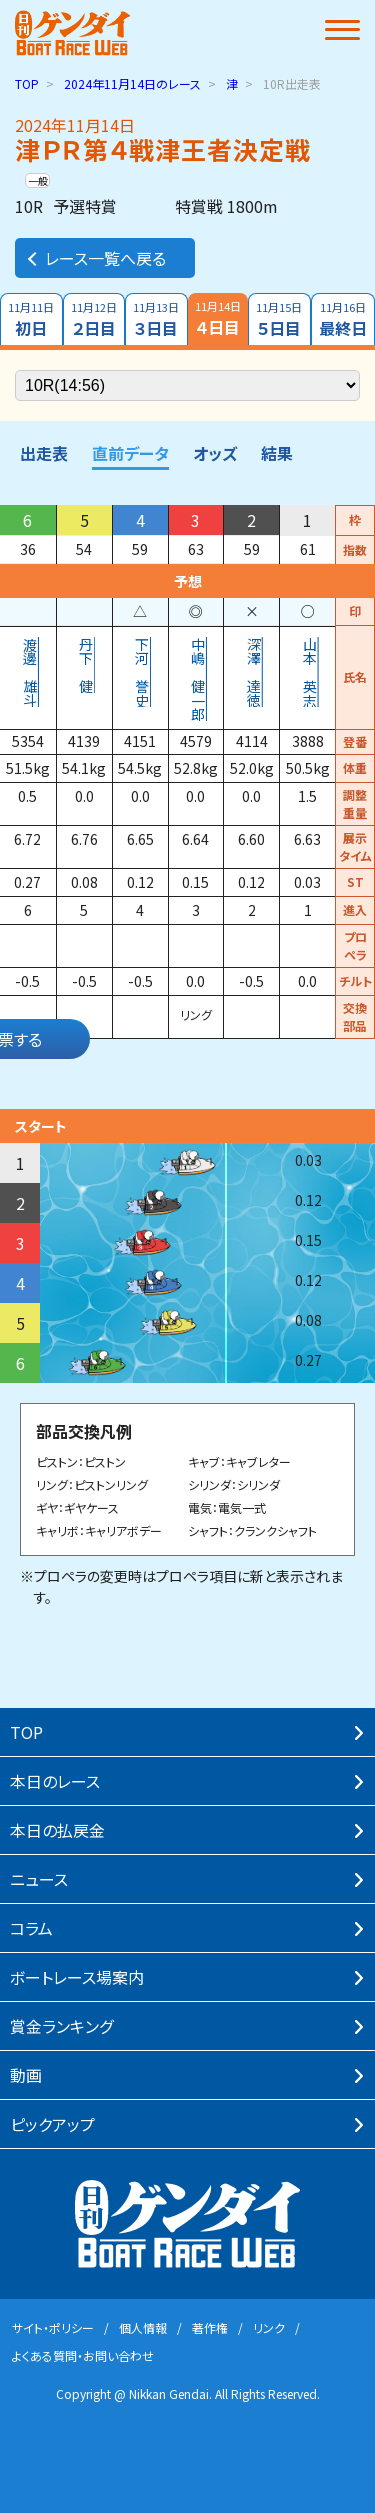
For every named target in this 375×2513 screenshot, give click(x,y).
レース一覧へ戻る (95, 258)
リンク (269, 2327)
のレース (132, 83)
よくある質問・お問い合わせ (83, 2355)
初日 (31, 319)
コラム (31, 1928)
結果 (277, 453)
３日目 (156, 319)
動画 (26, 2075)
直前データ (130, 453)
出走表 (44, 453)
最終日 (343, 319)
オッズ (215, 453)
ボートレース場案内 (77, 1977)
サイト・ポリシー (53, 2327)
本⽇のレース (55, 1781)
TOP (27, 83)
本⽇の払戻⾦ (57, 1830)
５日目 (279, 319)
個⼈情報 (143, 2327)
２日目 (94, 319)
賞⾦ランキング (61, 2026)
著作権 (210, 2327)
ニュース (39, 1879)
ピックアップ (52, 2124)
